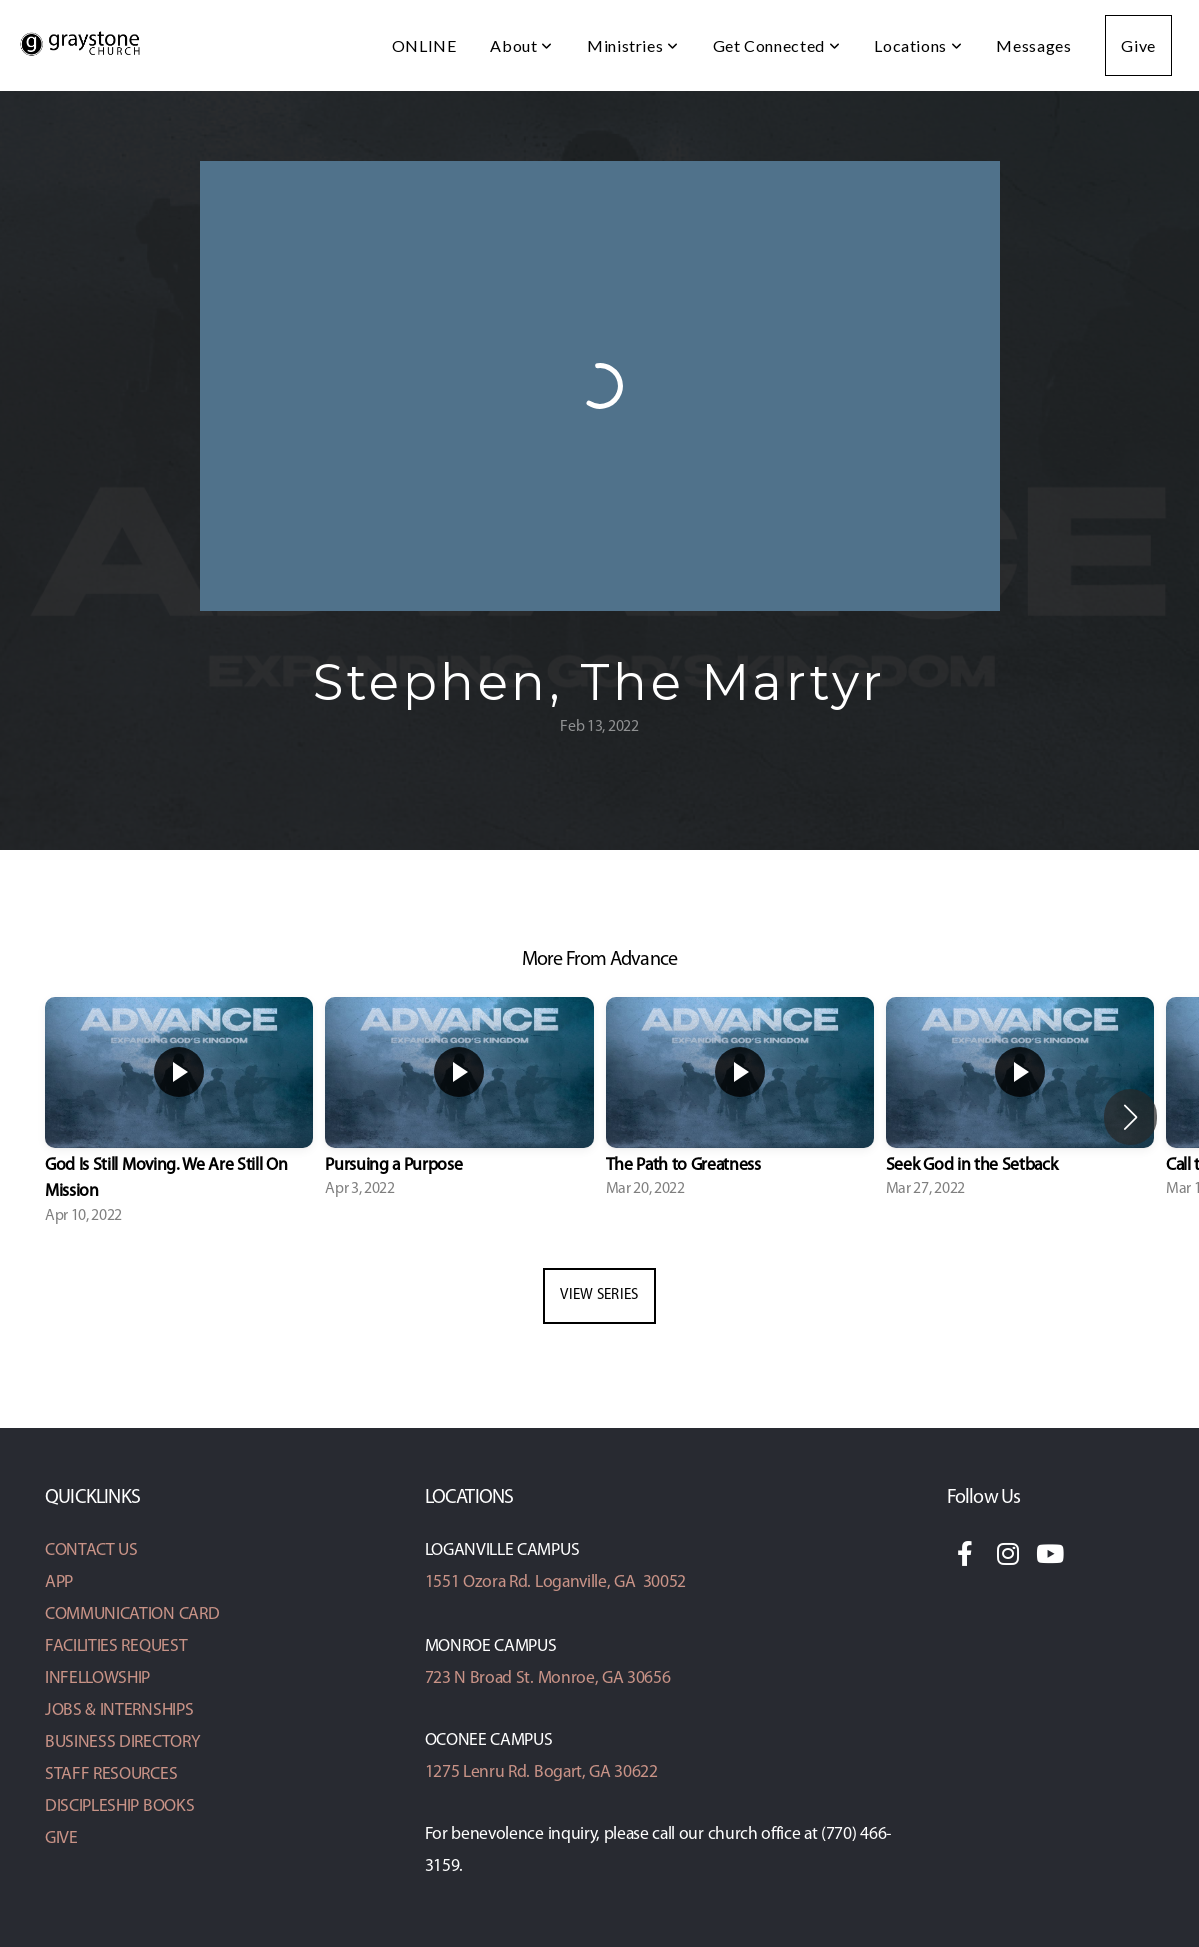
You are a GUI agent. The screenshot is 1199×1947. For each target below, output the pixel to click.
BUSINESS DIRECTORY (122, 1742)
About (521, 45)
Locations (918, 45)
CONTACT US (91, 1550)
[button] (1130, 1117)
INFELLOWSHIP (97, 1678)
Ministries (633, 45)
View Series (599, 1295)
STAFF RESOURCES (111, 1774)
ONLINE (424, 45)
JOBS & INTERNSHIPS (119, 1710)
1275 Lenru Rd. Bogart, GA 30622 (541, 1772)
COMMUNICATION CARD (132, 1614)
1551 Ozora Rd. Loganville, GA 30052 (555, 1582)
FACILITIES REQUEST (116, 1646)
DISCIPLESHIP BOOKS (119, 1806)
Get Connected (777, 45)
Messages (1033, 45)
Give (1138, 45)
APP (59, 1582)
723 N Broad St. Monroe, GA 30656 (548, 1678)
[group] (179, 1117)
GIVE (61, 1838)
